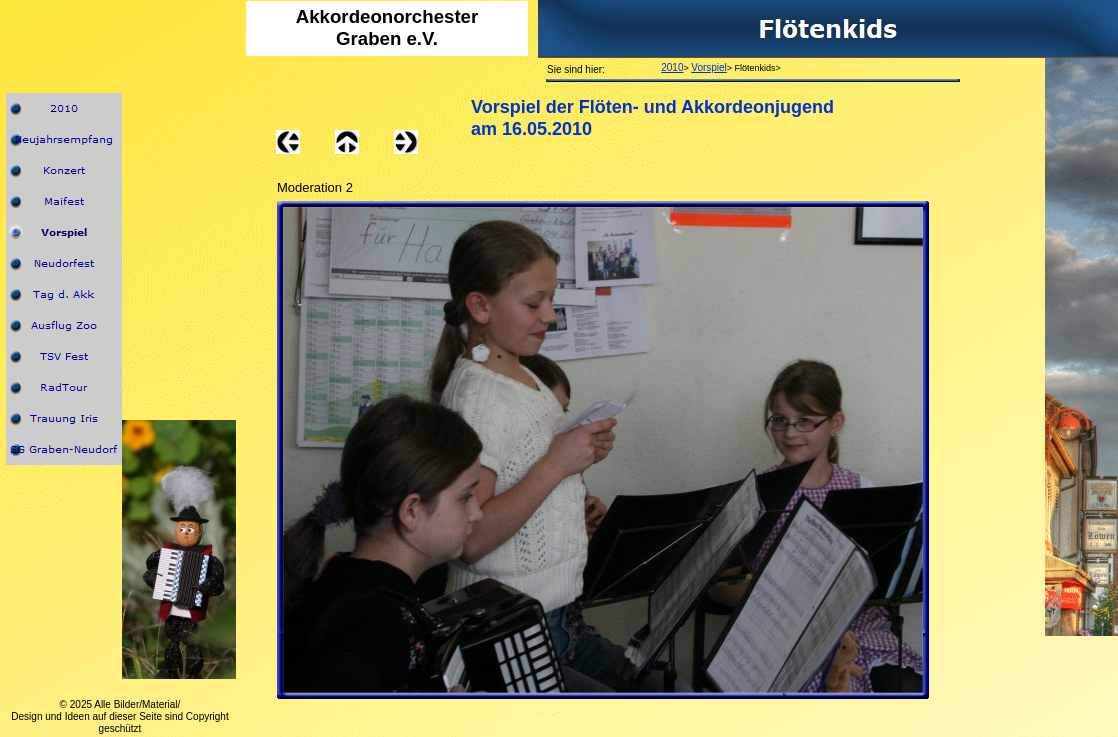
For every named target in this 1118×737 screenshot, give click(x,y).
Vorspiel (709, 67)
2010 (672, 67)
